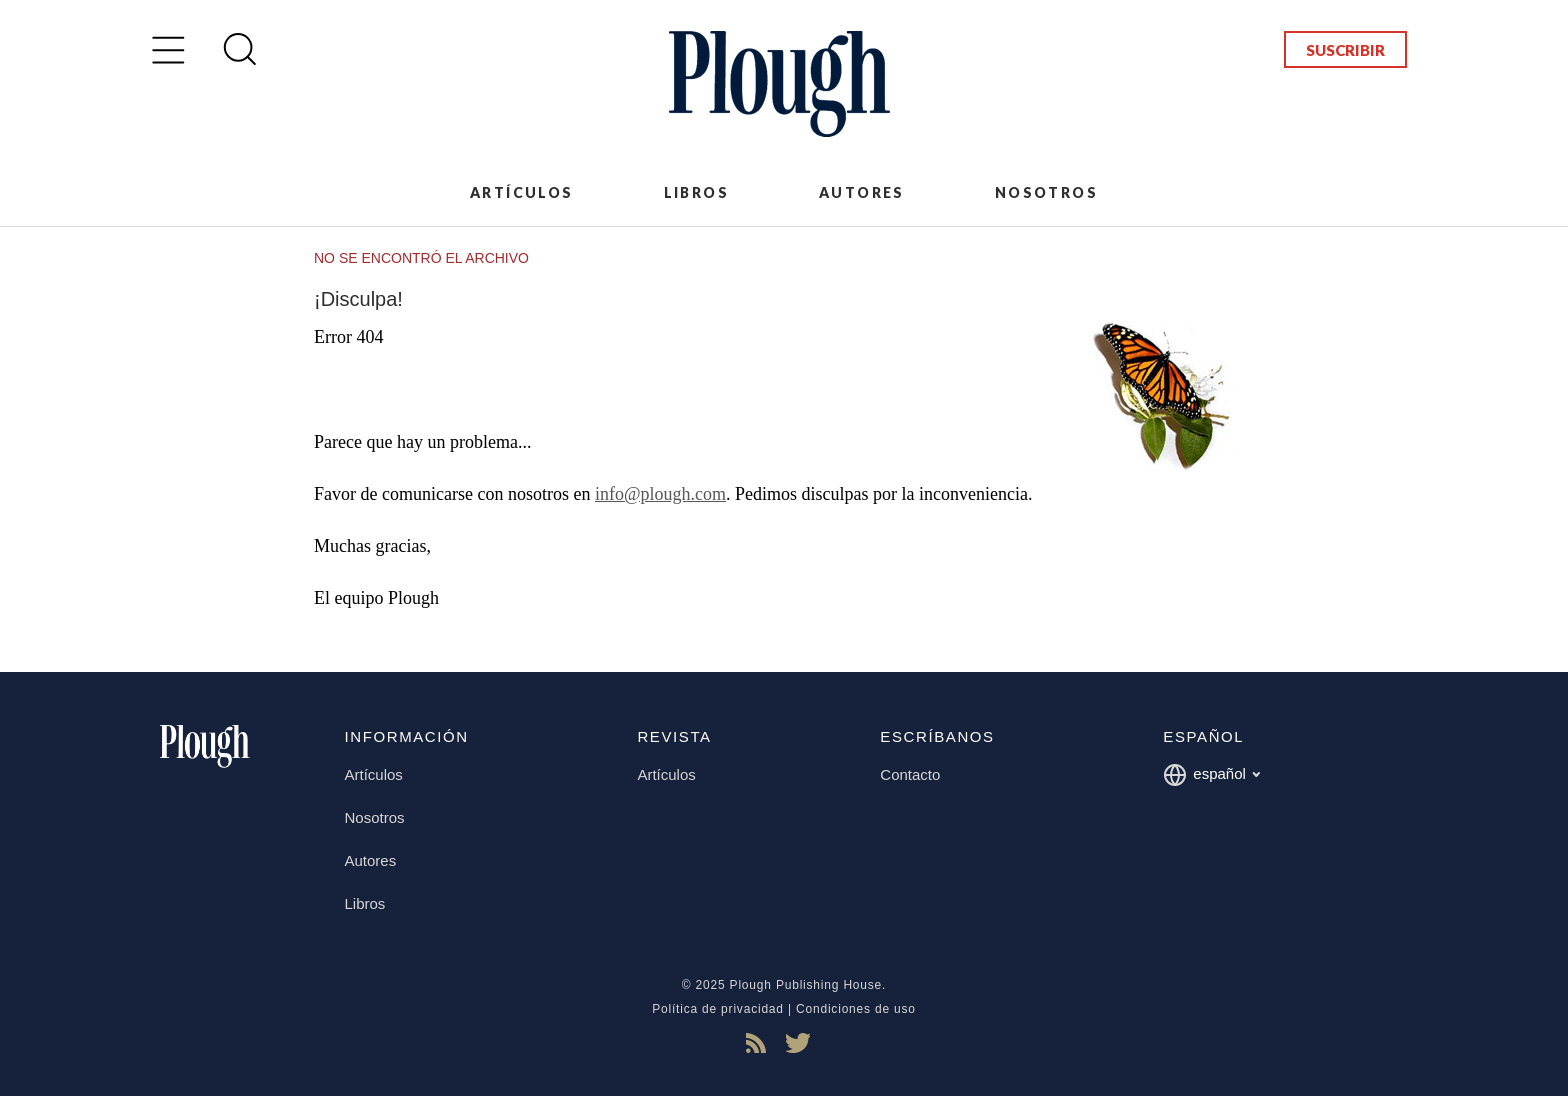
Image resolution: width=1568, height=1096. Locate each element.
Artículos (522, 192)
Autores (862, 192)
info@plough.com (660, 494)
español (1211, 775)
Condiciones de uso (856, 1009)
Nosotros (1046, 192)
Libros (696, 192)
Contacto (910, 774)
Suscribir (1345, 50)
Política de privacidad (718, 1009)
